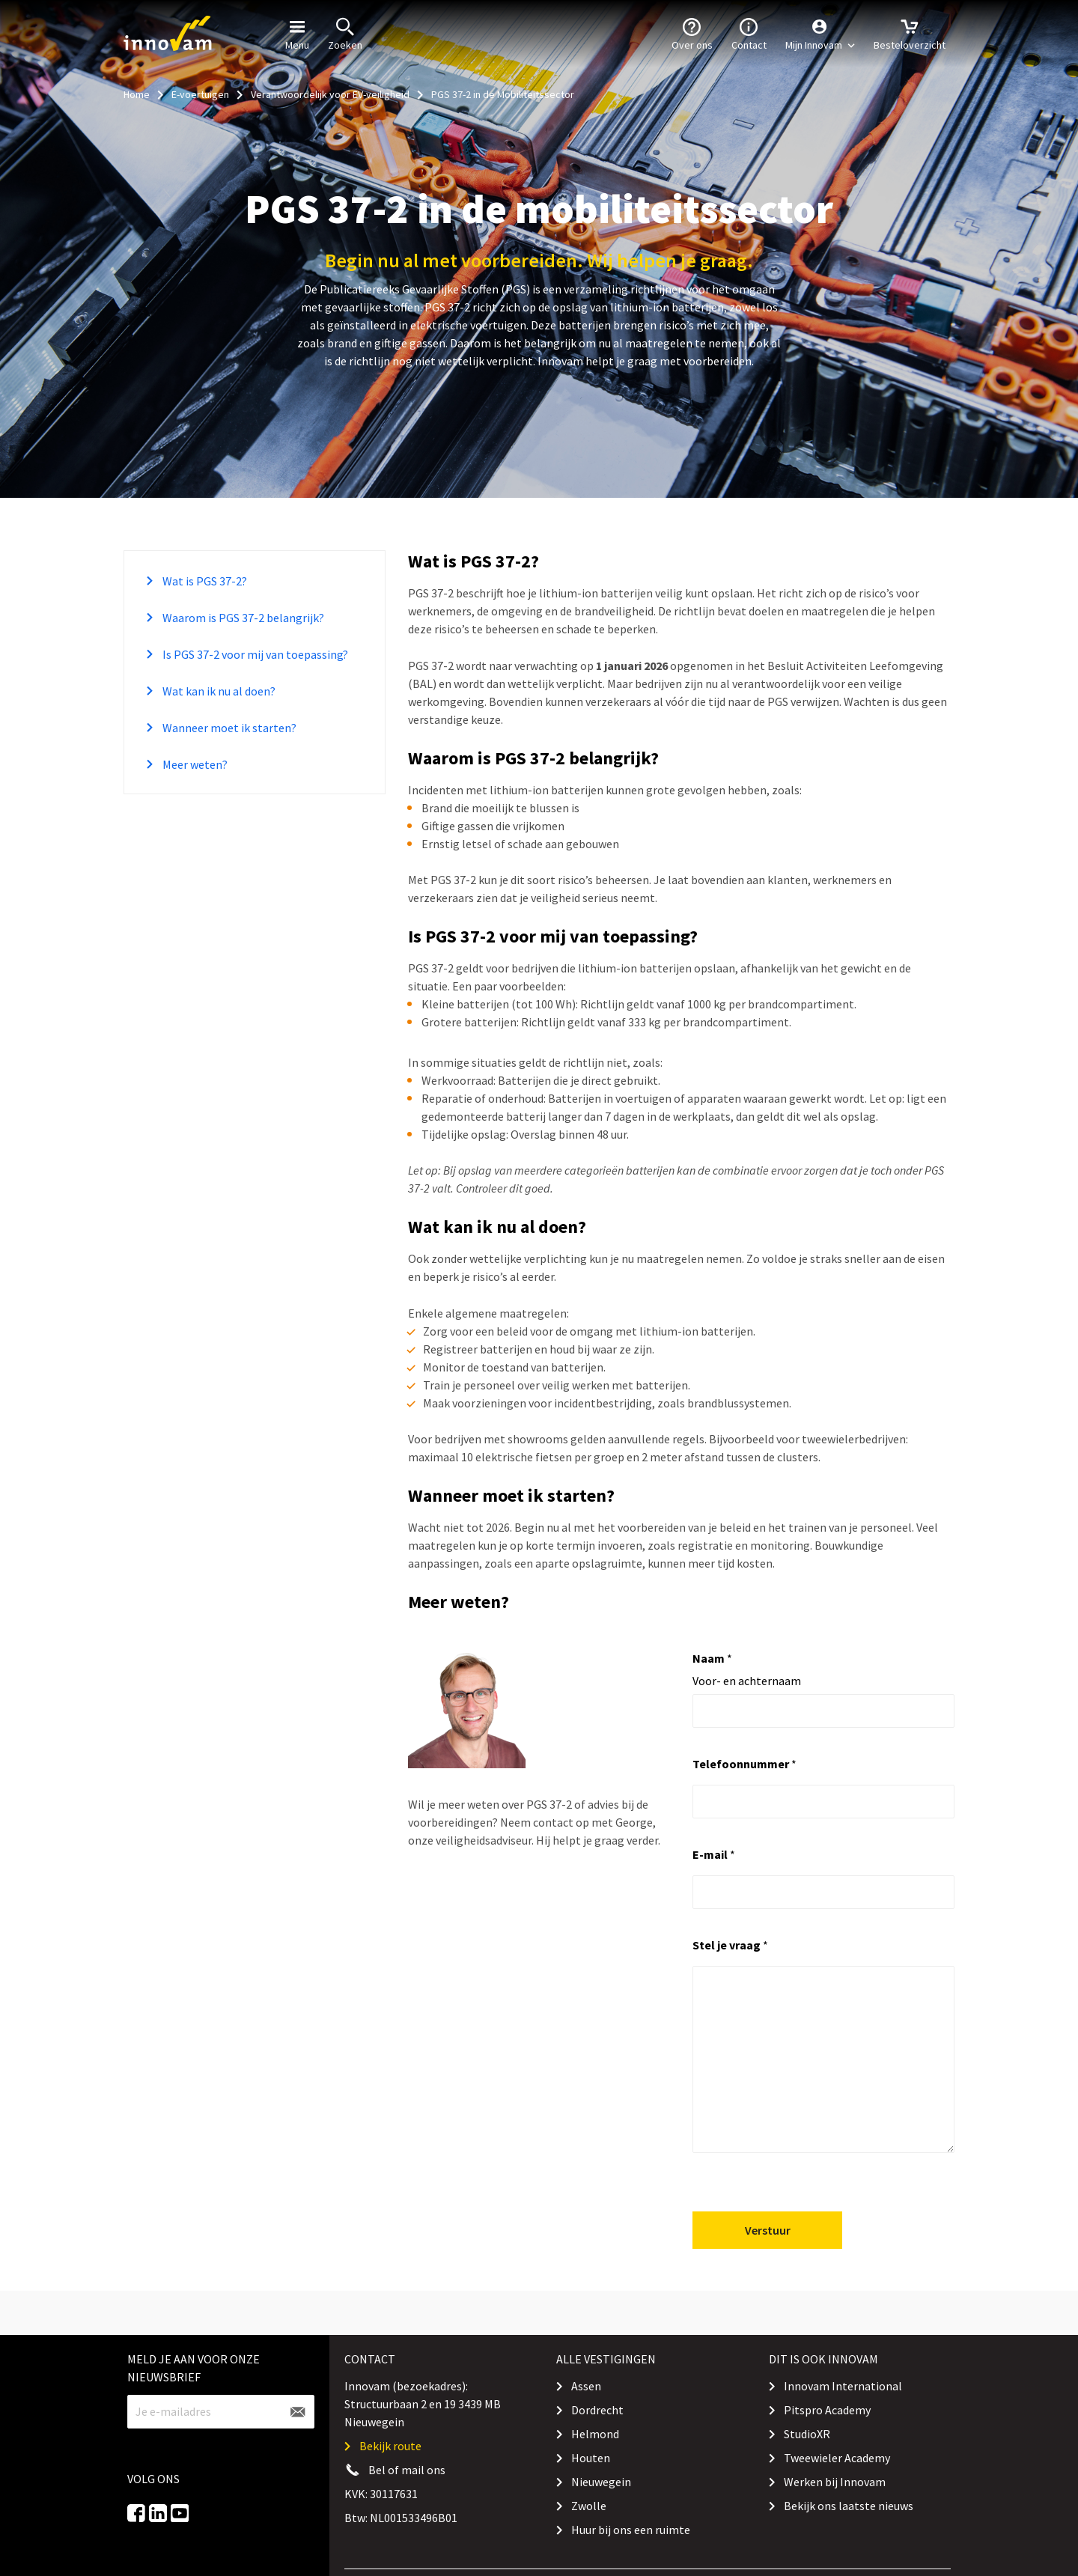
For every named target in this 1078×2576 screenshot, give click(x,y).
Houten (590, 2457)
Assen (586, 2385)
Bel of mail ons (406, 2469)
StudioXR (807, 2433)
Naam (712, 1658)
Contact (749, 33)
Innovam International (843, 2385)
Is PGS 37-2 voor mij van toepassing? (254, 654)
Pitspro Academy (827, 2409)
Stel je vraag (730, 1944)
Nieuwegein (601, 2481)
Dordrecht (597, 2409)
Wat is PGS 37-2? (203, 580)
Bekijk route (390, 2445)
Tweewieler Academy (837, 2457)
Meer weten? (194, 764)
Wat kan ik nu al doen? (217, 690)
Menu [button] (297, 33)
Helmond (595, 2433)
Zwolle (588, 2505)
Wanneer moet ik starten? (228, 727)
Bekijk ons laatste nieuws (848, 2505)
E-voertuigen (200, 94)
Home (137, 94)
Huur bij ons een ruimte (630, 2529)
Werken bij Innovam (835, 2481)
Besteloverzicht (909, 33)
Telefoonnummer (744, 1763)
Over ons (692, 33)
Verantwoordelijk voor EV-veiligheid (330, 94)
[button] (820, 33)
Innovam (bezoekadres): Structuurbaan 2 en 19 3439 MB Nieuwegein (422, 2403)
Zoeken (345, 33)
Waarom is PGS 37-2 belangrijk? (242, 617)
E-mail (713, 1854)
